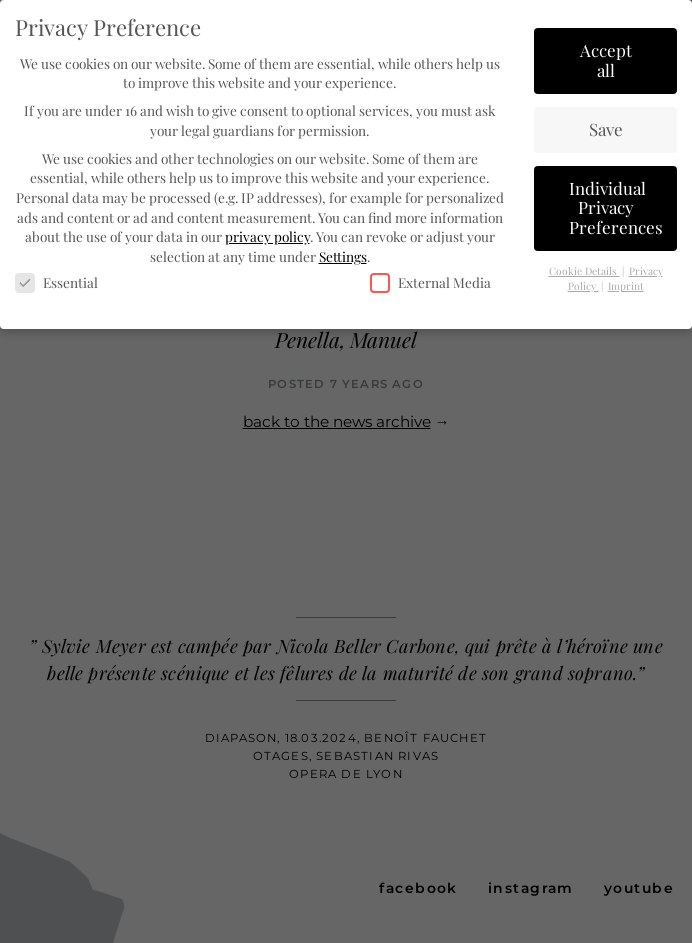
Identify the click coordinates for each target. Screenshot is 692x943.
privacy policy (267, 235)
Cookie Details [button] (584, 270)
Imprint (626, 285)
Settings (343, 255)
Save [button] (606, 128)
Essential (56, 282)
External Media (430, 282)
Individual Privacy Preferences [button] (616, 206)
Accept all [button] (606, 59)
